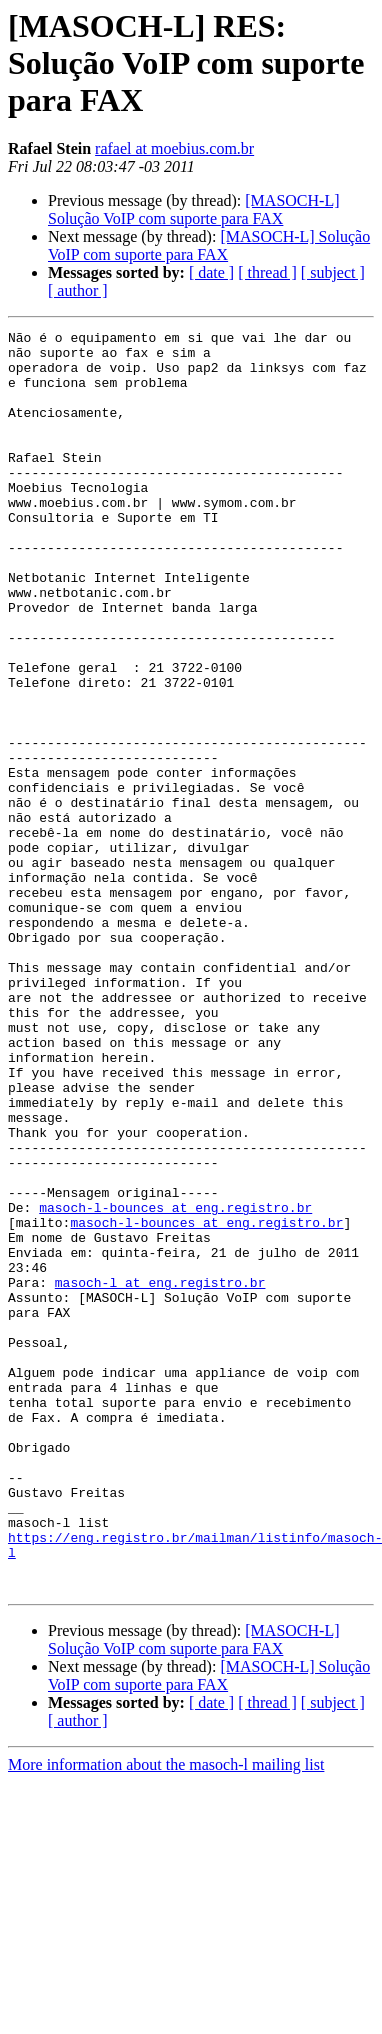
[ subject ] (333, 272)
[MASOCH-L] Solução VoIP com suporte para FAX (194, 209)
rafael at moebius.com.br (174, 148)
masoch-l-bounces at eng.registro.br (175, 1384)
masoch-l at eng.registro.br (160, 1474)
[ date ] (211, 272)
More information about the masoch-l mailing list (166, 2016)
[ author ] (78, 290)
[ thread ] (267, 272)
